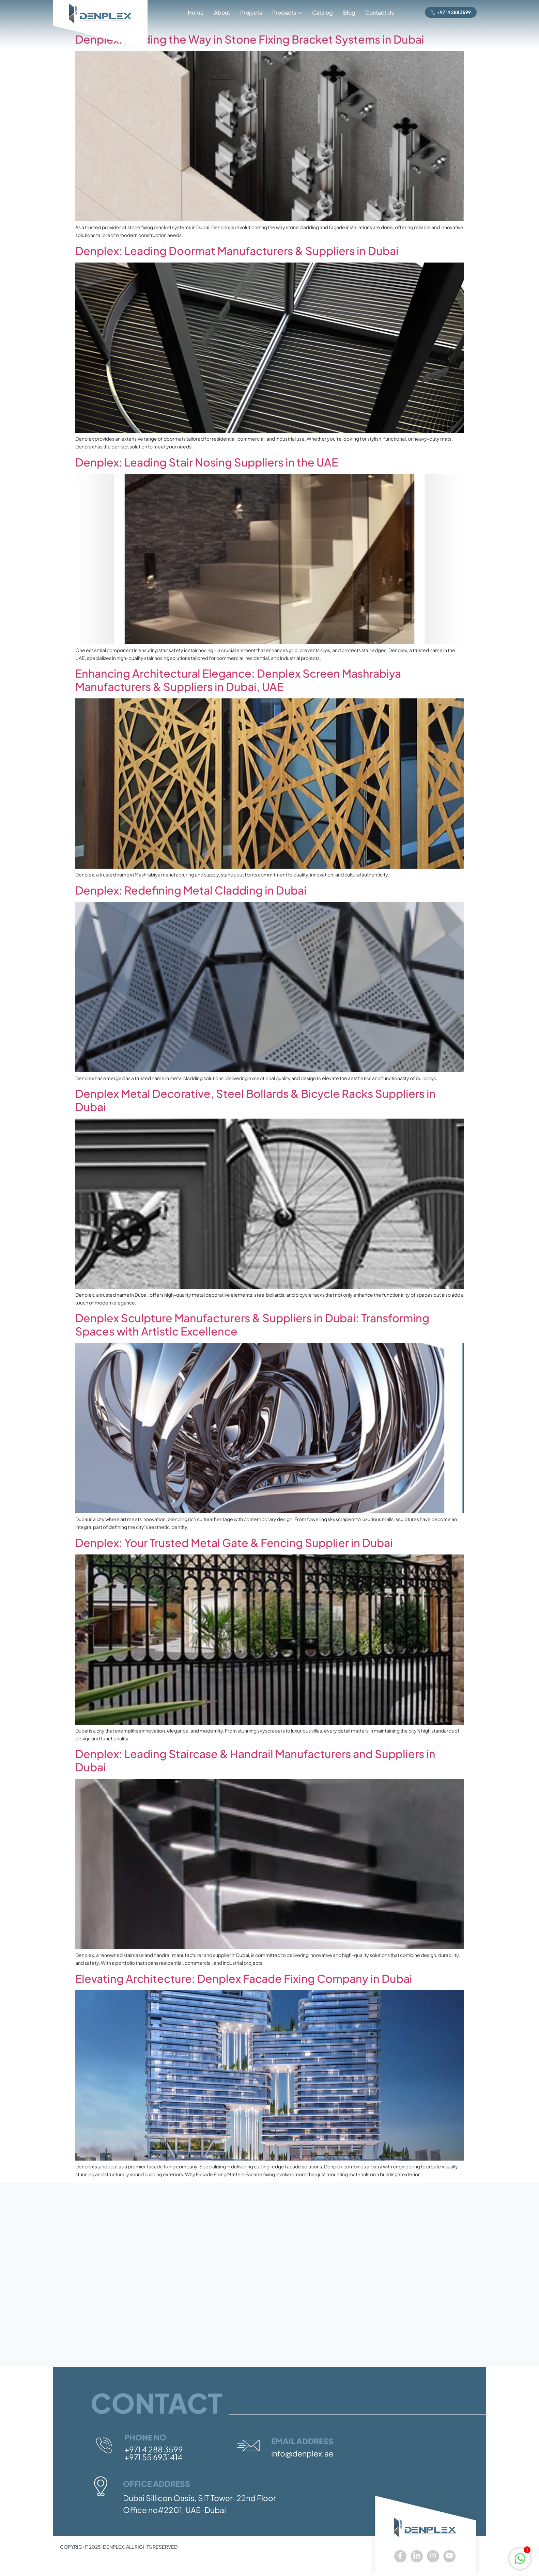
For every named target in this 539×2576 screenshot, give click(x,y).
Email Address (302, 2441)
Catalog (322, 12)
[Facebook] (400, 2556)
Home (195, 12)
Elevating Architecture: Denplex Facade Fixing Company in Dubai (243, 1978)
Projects (251, 12)
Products (287, 13)
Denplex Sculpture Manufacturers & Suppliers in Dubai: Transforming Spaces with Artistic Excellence (252, 1324)
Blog (349, 12)
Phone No (145, 2437)
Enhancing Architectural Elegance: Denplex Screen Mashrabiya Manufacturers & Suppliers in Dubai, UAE (238, 679)
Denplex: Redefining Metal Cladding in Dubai (191, 890)
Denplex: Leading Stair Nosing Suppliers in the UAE (206, 462)
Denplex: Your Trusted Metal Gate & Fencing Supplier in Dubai (234, 1542)
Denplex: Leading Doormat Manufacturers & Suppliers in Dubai (237, 250)
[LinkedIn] (417, 2556)
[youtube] (449, 2556)
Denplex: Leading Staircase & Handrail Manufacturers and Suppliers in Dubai (255, 1760)
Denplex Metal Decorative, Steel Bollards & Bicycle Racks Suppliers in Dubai (255, 1100)
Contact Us (379, 12)
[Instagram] (433, 2556)
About (222, 12)
